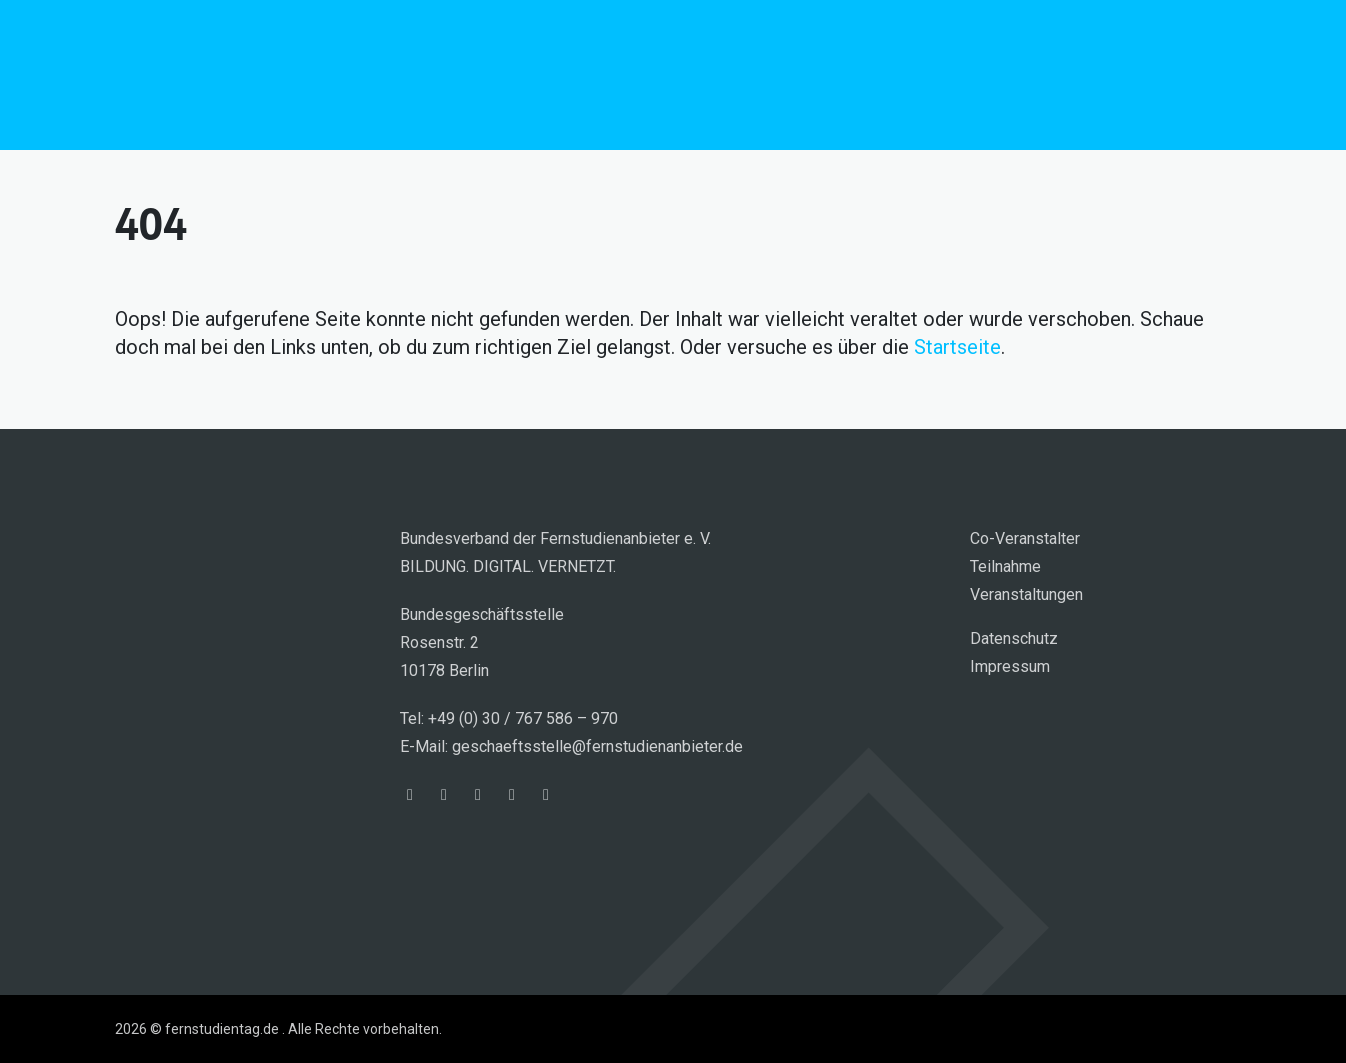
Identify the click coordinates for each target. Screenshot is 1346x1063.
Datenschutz (1014, 638)
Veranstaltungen (1026, 594)
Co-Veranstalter (1025, 538)
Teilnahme (1005, 566)
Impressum (1010, 666)
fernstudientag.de (265, 75)
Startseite (957, 347)
